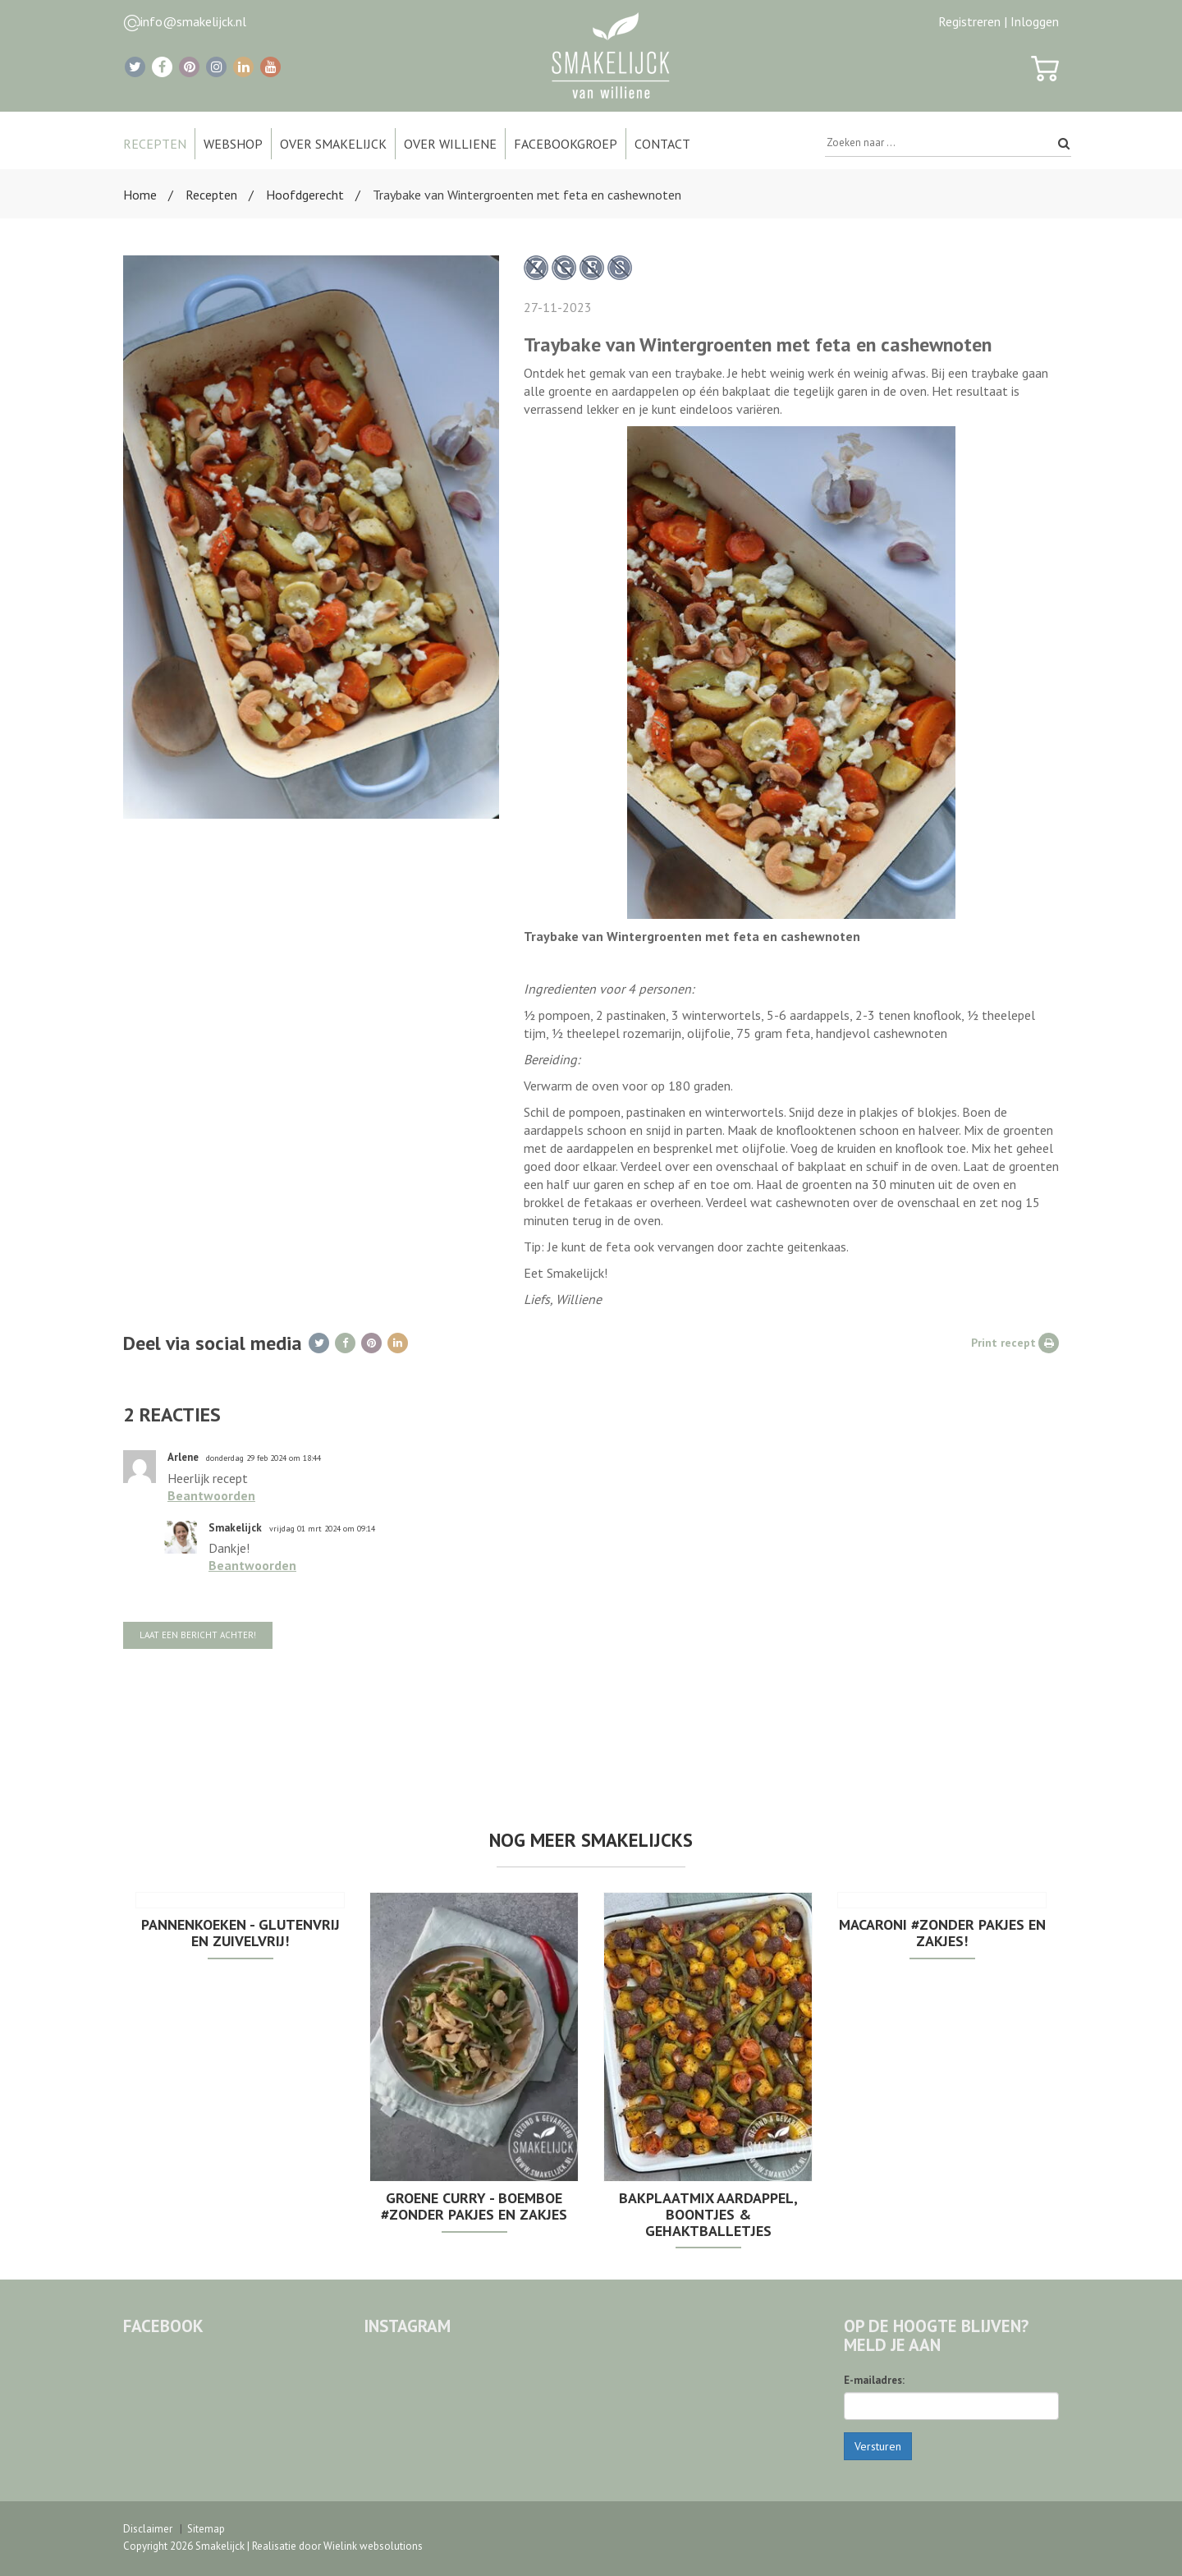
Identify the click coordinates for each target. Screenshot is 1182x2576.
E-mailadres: (874, 2380)
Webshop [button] (233, 143)
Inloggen (1034, 21)
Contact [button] (662, 143)
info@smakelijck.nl (193, 21)
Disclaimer (147, 2529)
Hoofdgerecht (305, 194)
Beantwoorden (211, 1495)
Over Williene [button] (450, 143)
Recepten (211, 194)
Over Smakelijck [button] (333, 143)
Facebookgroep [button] (565, 143)
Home (140, 194)
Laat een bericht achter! (198, 1635)
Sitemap (206, 2529)
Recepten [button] (154, 143)
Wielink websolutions (373, 2546)
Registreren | (972, 21)
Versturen (877, 2446)
